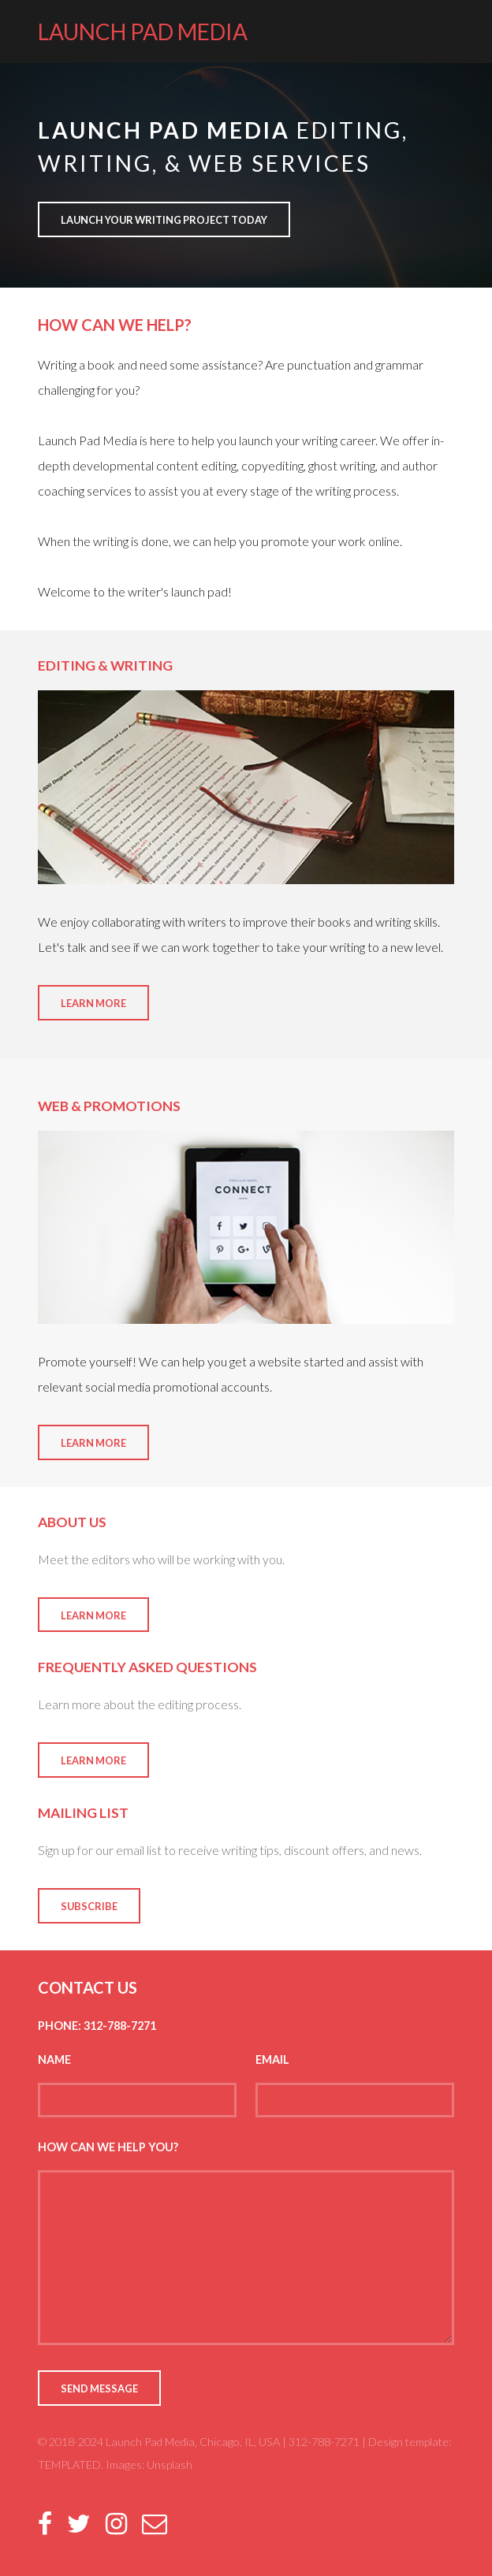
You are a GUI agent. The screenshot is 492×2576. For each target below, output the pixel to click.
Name (54, 2059)
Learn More (93, 1003)
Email (272, 2059)
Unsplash (169, 2464)
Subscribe (89, 1906)
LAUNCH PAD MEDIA (143, 31)
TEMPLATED (69, 2464)
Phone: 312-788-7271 (97, 2025)
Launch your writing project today (164, 220)
